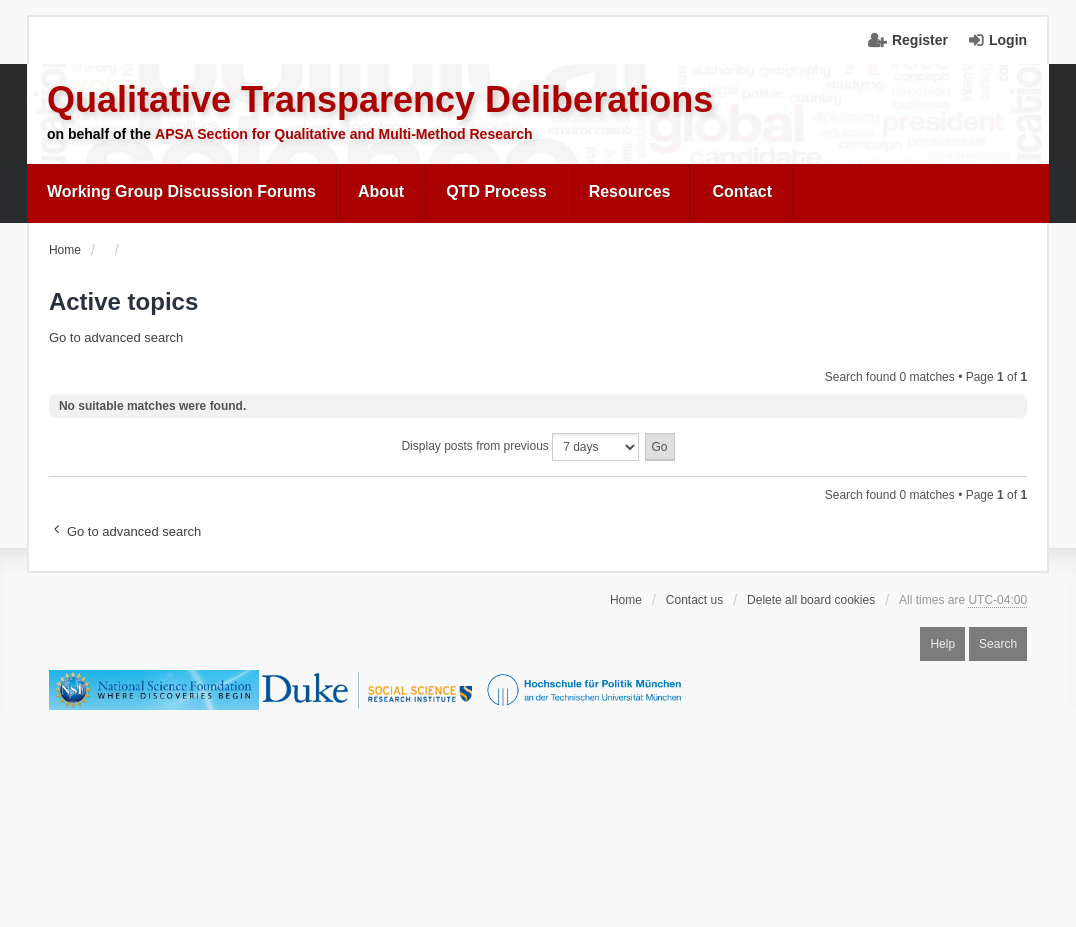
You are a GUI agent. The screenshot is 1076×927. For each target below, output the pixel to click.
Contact (742, 191)
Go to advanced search (116, 337)
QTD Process (496, 191)
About (381, 191)
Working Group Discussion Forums (181, 191)
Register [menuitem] (920, 40)
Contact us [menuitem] (694, 600)
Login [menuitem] (1008, 40)
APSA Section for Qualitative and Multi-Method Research (344, 134)
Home (626, 600)
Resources (630, 191)
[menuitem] (182, 192)
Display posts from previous (520, 447)
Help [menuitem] (942, 644)
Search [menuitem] (998, 644)
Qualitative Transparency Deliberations (380, 99)
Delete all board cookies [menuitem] (811, 600)
